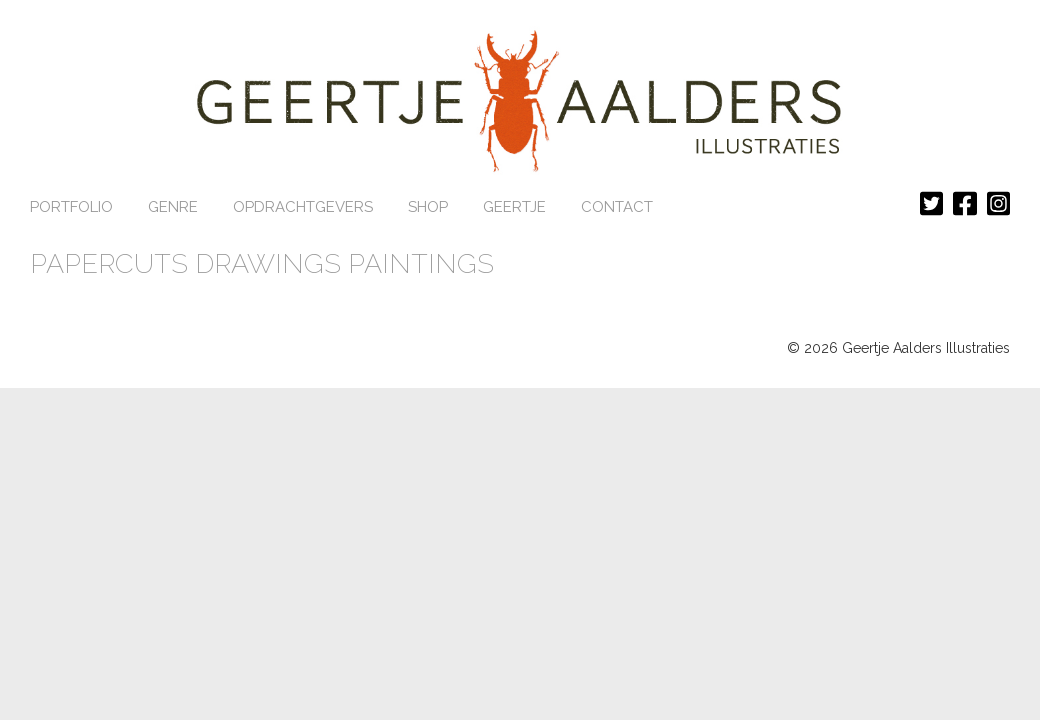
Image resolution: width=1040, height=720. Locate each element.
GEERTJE (514, 207)
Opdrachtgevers (303, 207)
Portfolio (71, 207)
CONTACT (617, 207)
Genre (173, 207)
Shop (428, 207)
